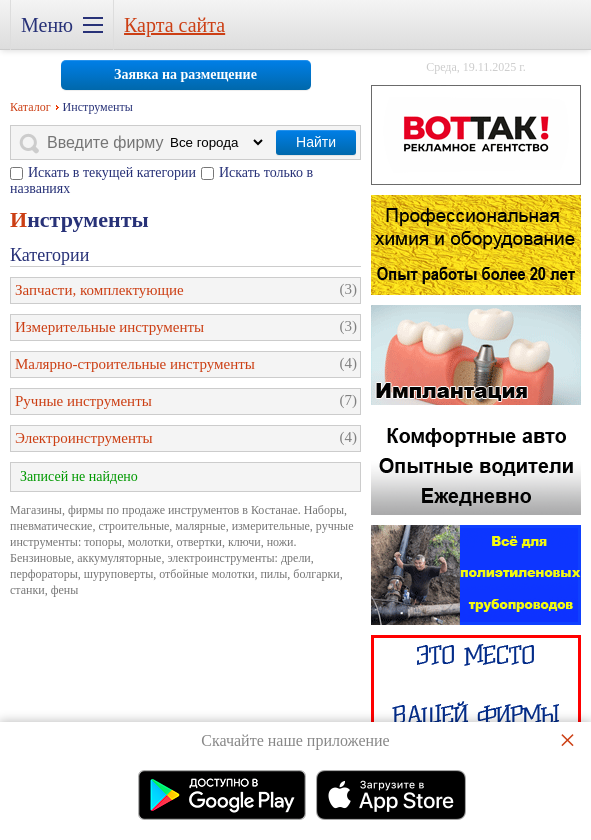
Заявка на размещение (185, 74)
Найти (316, 142)
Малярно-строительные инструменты (135, 364)
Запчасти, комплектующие (99, 290)
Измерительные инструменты (109, 327)
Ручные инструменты (83, 401)
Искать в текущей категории (112, 172)
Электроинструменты (84, 438)
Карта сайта (174, 25)
